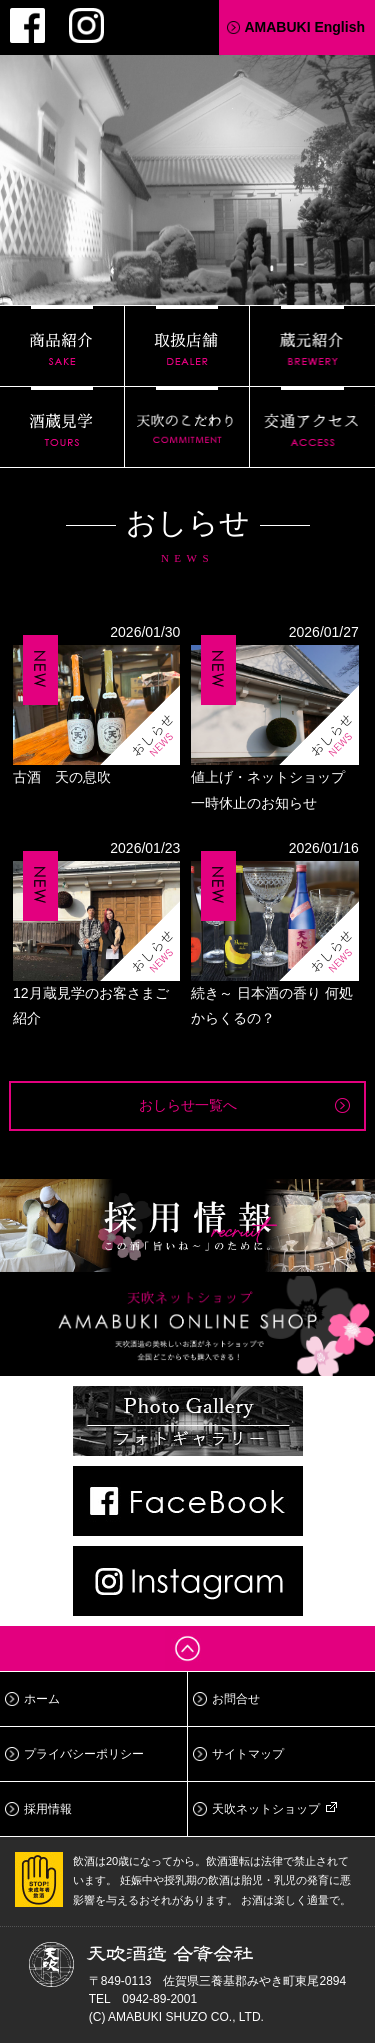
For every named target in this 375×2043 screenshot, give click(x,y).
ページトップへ (187, 1648)
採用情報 (48, 1809)
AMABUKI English (304, 27)
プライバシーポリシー (84, 1754)
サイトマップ (248, 1754)
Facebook (27, 25)
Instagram (86, 25)
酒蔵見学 (62, 427)
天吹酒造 (188, 165)
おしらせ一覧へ (188, 1105)
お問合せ (236, 1699)
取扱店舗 (187, 346)
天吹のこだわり (187, 427)
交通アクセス (312, 427)
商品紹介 (62, 346)
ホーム (42, 1699)
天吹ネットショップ (266, 1809)
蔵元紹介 (312, 346)
